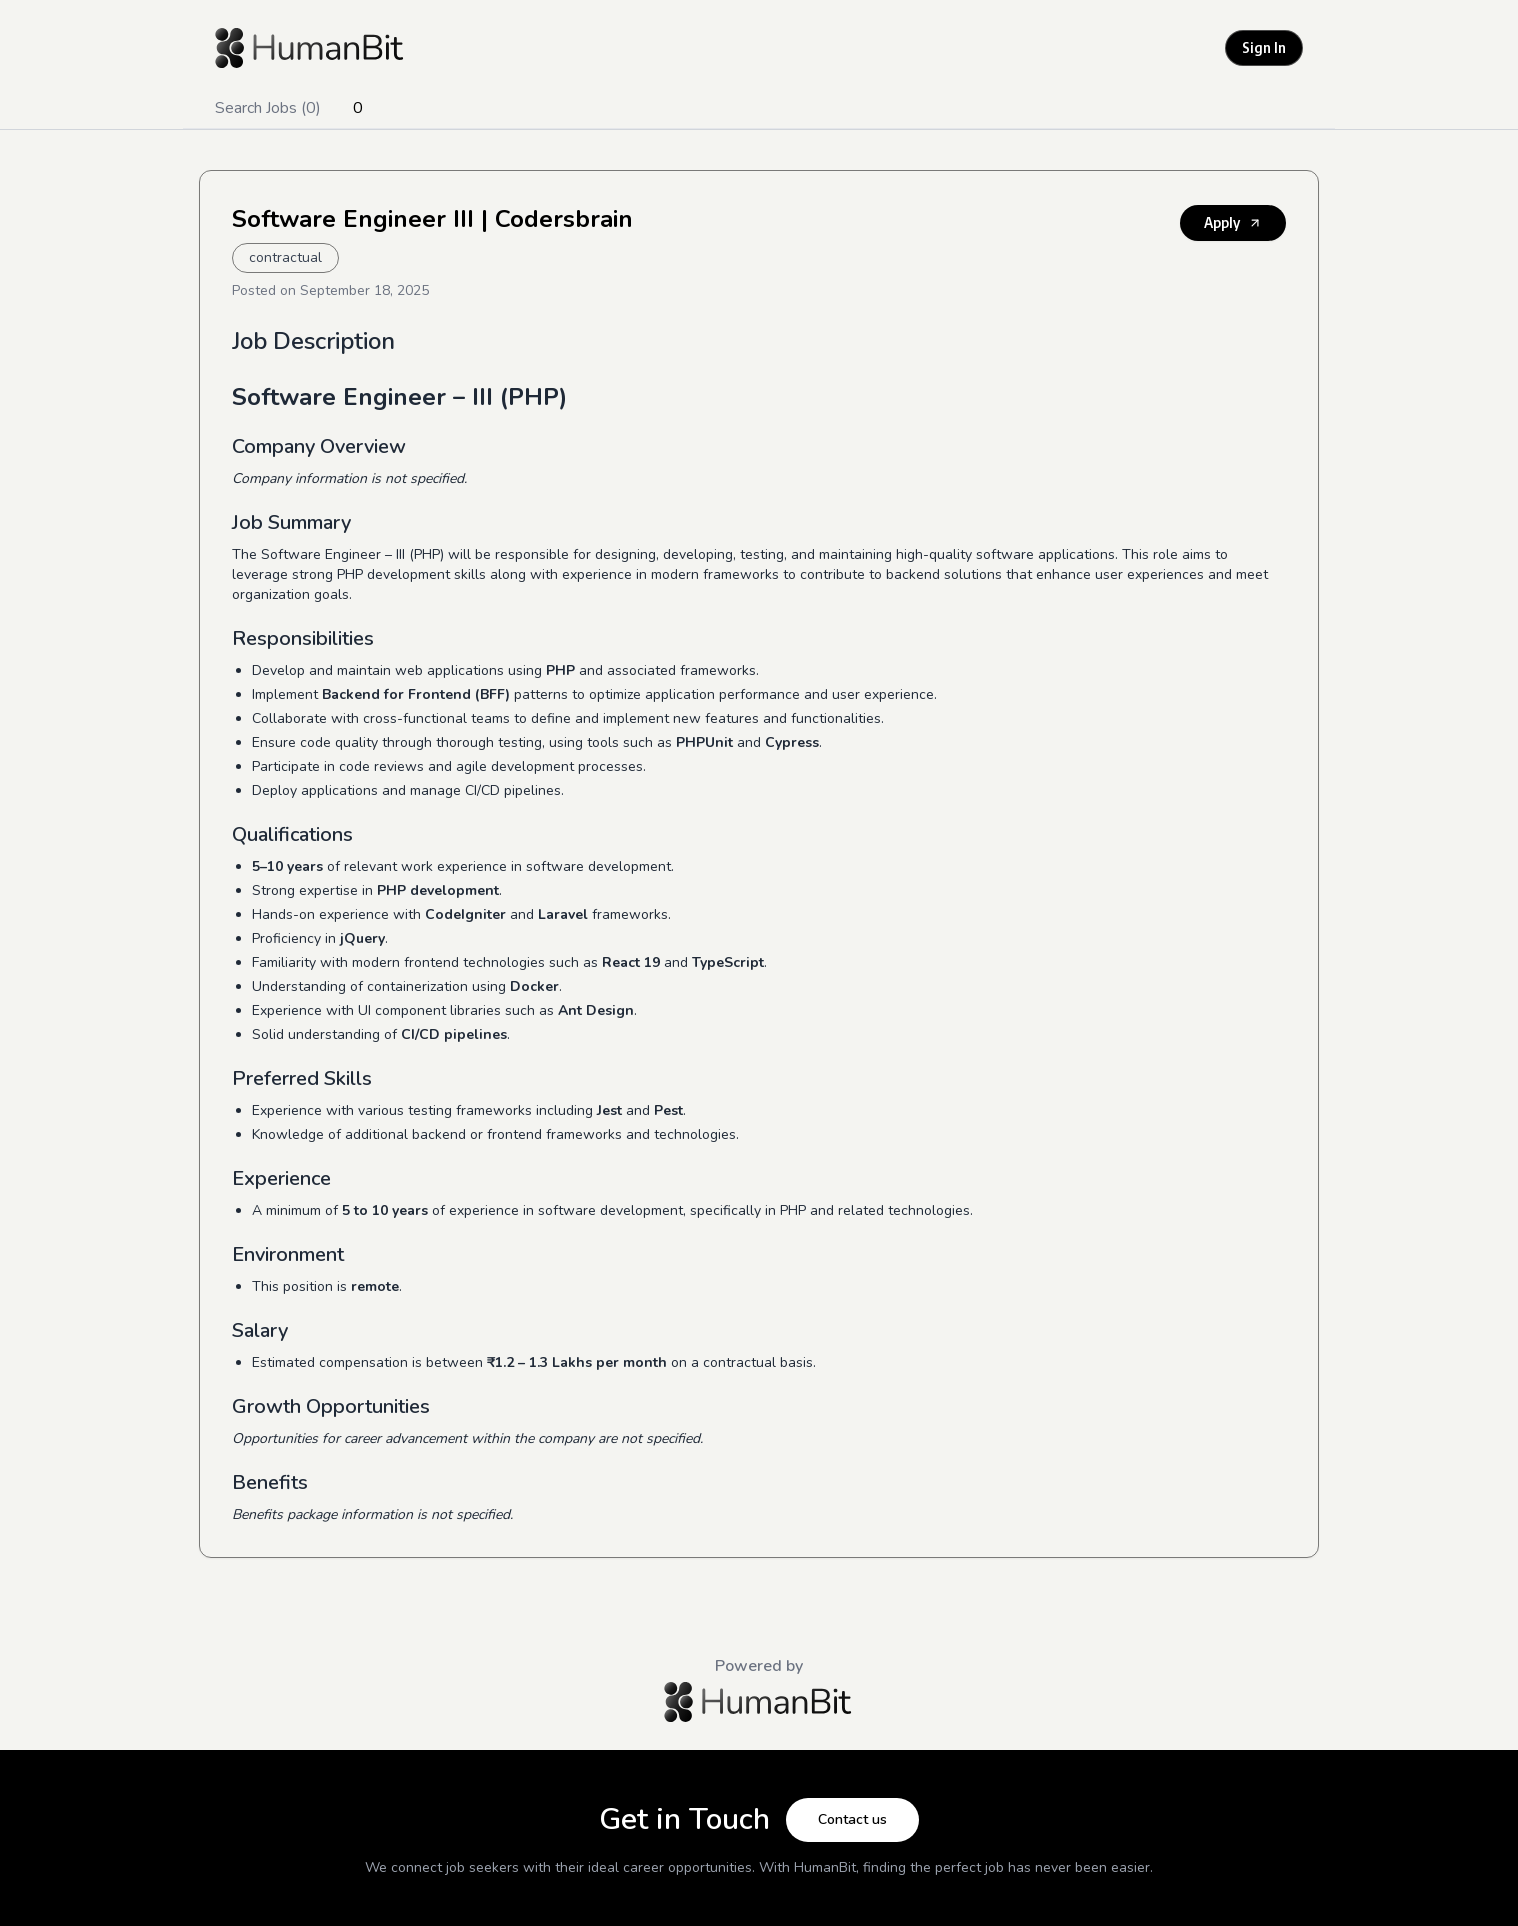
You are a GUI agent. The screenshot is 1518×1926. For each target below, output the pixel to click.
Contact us (852, 1819)
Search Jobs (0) (268, 108)
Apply (1233, 222)
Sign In (1264, 47)
